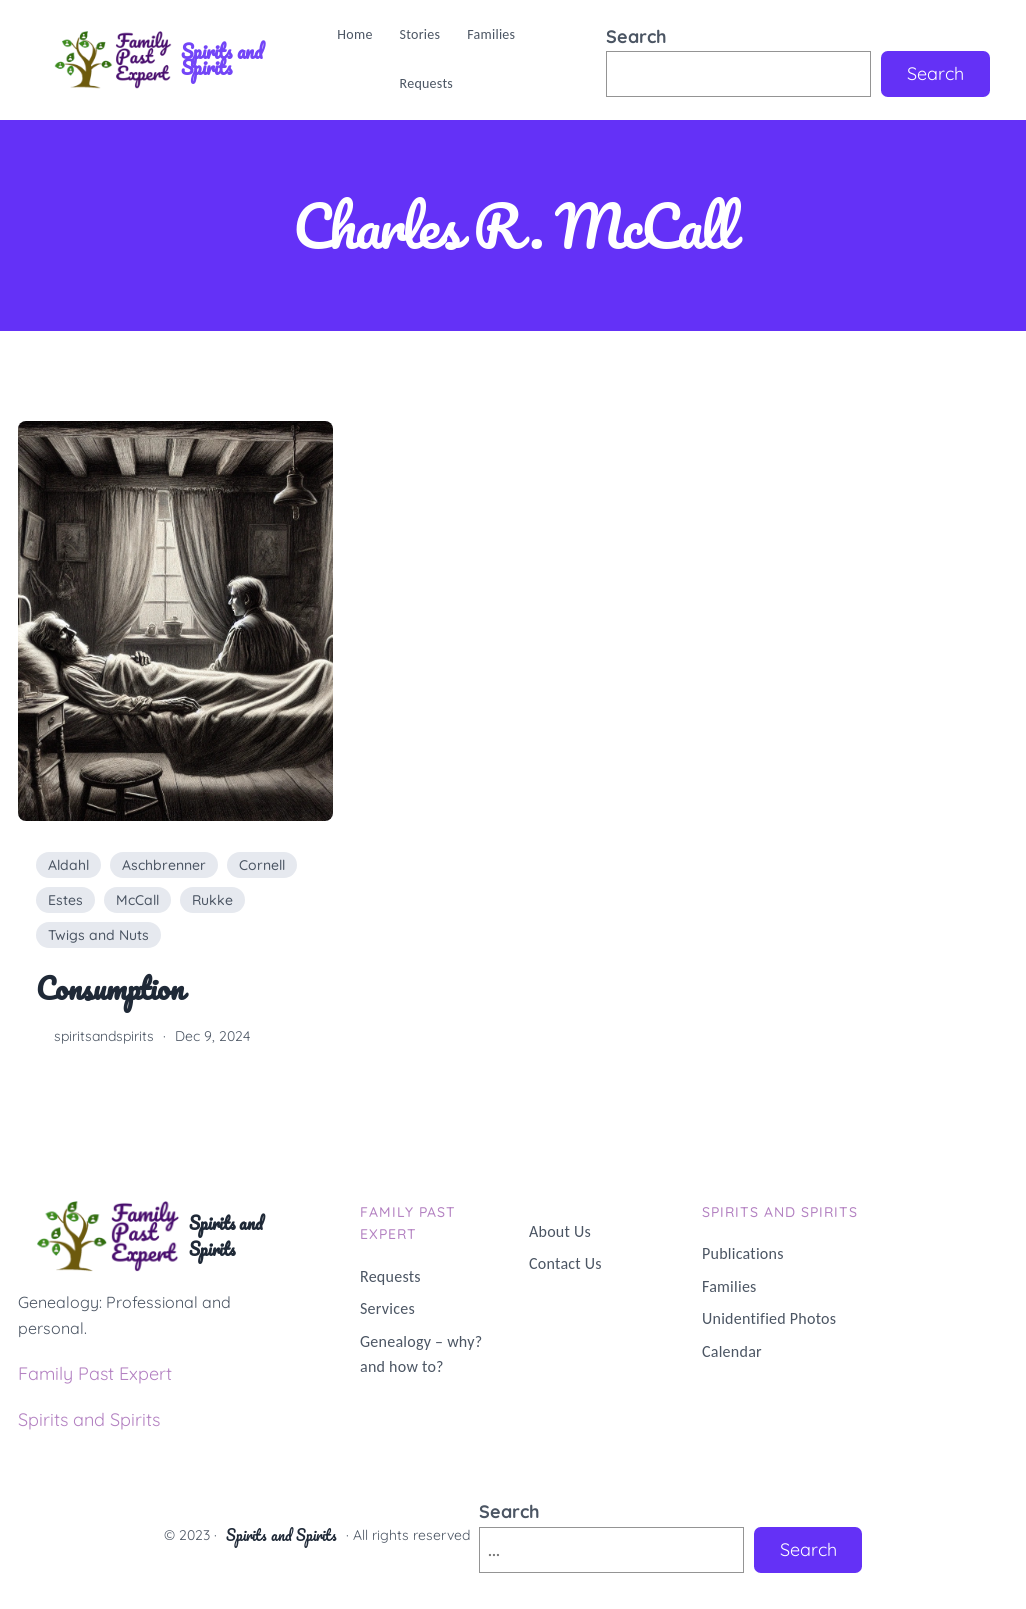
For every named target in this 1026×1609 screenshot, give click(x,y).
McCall (137, 900)
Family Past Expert (95, 1373)
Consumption (109, 989)
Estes (65, 900)
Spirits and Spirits (222, 59)
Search (636, 36)
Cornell (262, 865)
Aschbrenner (164, 865)
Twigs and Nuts (98, 935)
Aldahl (68, 865)
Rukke (212, 900)
